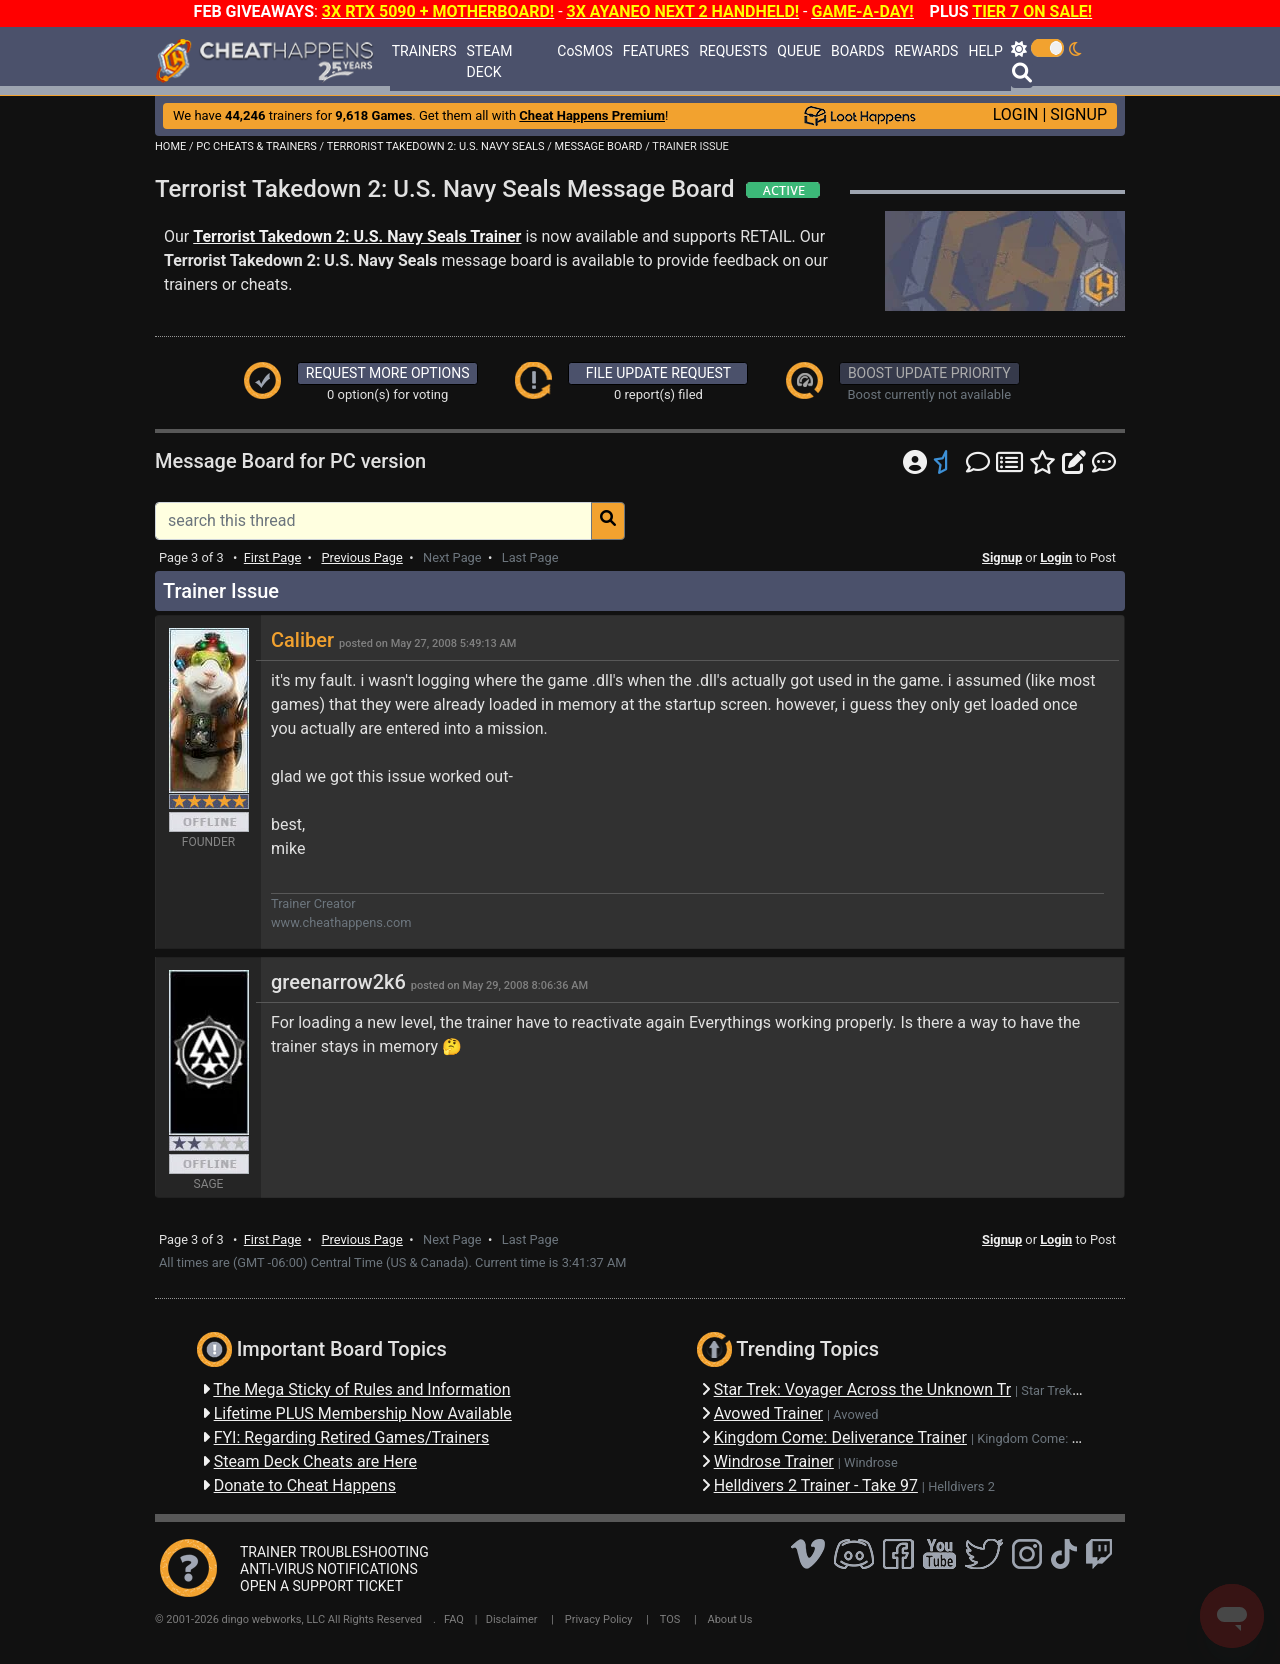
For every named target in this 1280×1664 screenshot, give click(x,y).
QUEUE (799, 51)
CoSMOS (585, 51)
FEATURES (656, 51)
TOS (670, 1619)
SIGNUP (1078, 114)
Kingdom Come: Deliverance (1057, 1438)
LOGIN (1016, 114)
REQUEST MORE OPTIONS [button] (388, 373)
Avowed (855, 1414)
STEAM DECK (490, 61)
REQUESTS (733, 51)
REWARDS (926, 51)
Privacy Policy (599, 1619)
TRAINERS (424, 51)
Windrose (871, 1462)
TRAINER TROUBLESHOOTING (334, 1552)
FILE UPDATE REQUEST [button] (658, 373)
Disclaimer (512, 1619)
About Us (730, 1619)
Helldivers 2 (961, 1486)
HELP (985, 51)
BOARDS (857, 51)
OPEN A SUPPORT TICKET (321, 1586)
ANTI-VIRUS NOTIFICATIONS (329, 1569)
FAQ (454, 1619)
